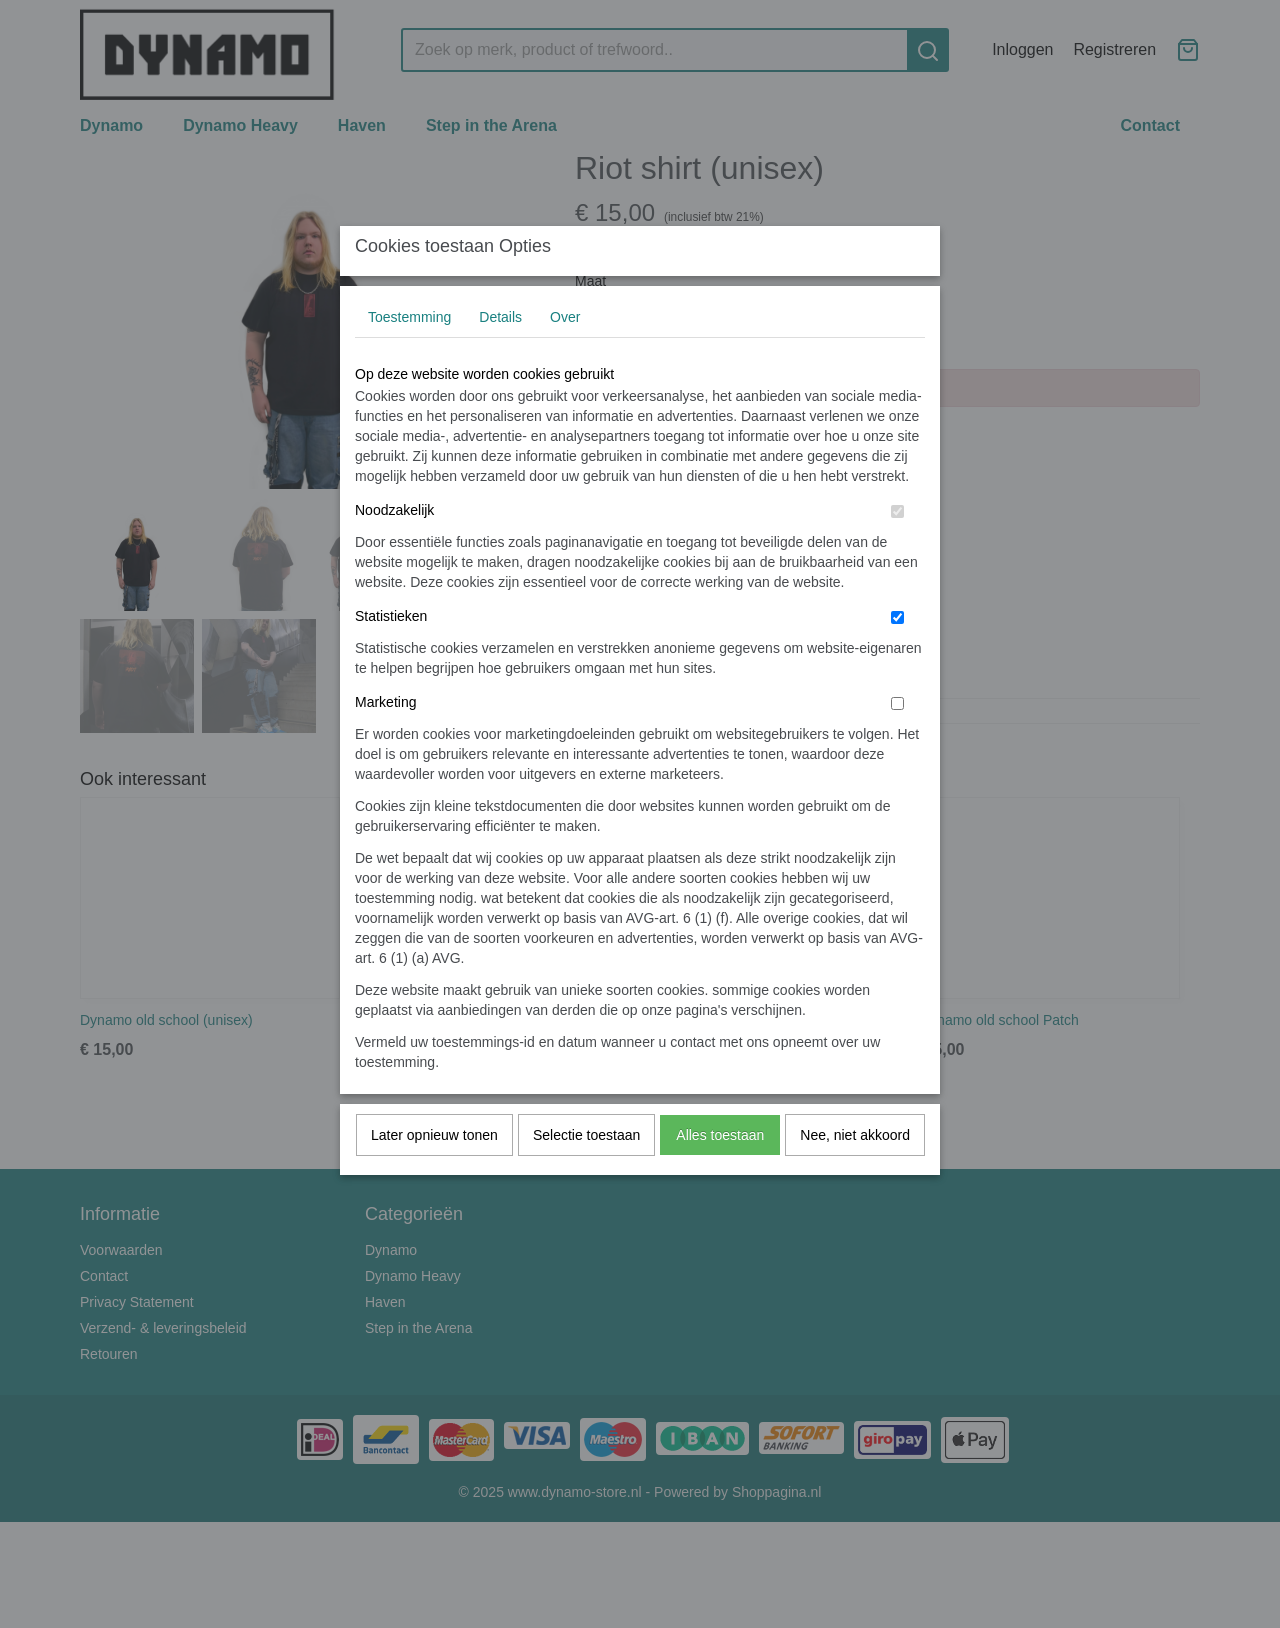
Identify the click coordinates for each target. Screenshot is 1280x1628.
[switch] (897, 551)
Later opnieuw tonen (434, 1175)
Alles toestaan (720, 1175)
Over (565, 357)
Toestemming (409, 357)
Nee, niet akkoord (855, 1175)
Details (500, 357)
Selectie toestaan (586, 1175)
